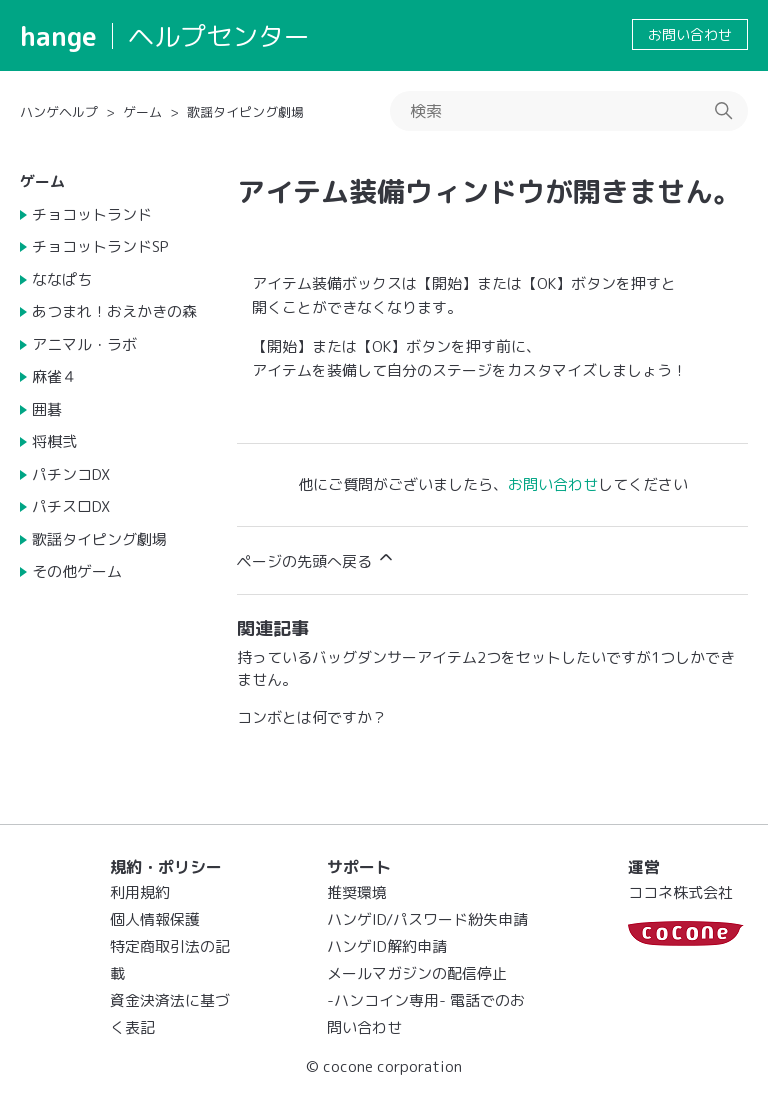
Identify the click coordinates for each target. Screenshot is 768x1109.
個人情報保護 (155, 919)
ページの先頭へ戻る (316, 559)
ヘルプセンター (219, 36)
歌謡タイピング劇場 (245, 112)
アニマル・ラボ (84, 344)
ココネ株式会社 (680, 892)
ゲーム (142, 112)
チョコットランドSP (100, 246)
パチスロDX (71, 506)
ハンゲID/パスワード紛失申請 (427, 919)
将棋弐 (54, 441)
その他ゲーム (77, 571)
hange (58, 36)
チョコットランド (92, 214)
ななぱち (62, 279)
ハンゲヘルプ (59, 112)
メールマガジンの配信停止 (417, 973)
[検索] (569, 111)
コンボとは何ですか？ (312, 717)
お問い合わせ (690, 34)
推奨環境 (357, 892)
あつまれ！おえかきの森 (114, 311)
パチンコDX (71, 474)
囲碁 (47, 409)
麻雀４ (54, 376)
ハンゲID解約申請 (387, 946)
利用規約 (140, 892)
